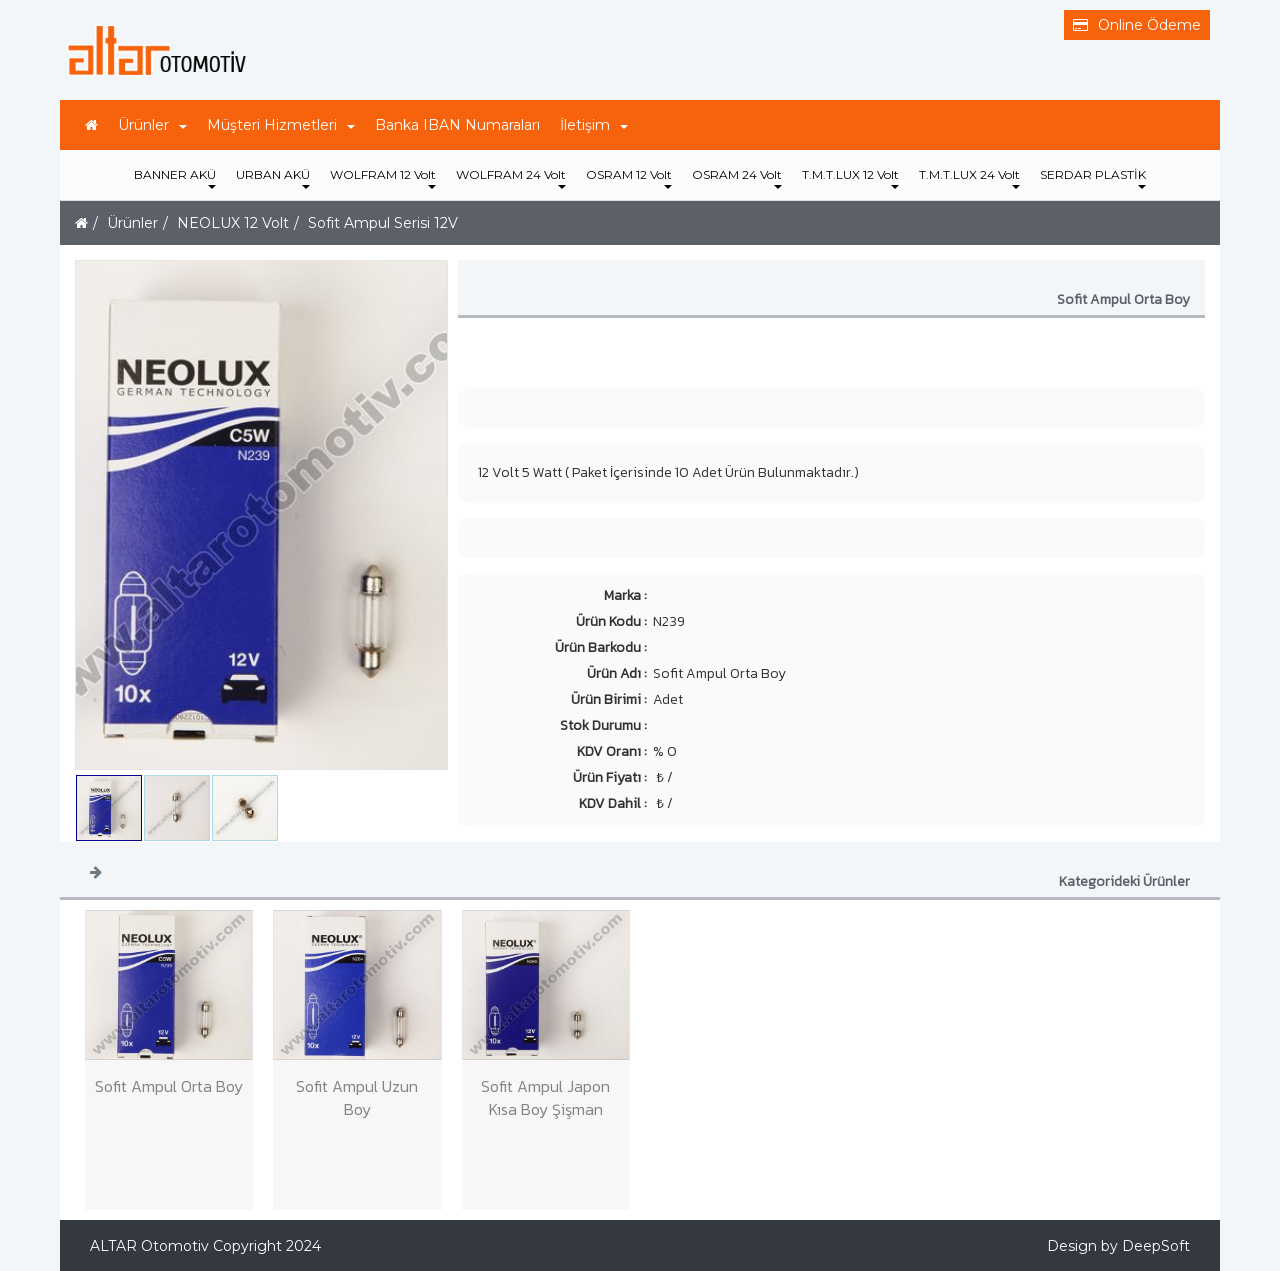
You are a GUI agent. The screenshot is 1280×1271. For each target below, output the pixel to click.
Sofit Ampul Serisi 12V (383, 223)
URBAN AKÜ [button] (273, 178)
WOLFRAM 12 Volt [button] (383, 178)
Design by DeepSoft (1118, 1246)
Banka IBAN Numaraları (457, 125)
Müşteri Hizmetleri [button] (281, 125)
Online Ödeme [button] (1137, 25)
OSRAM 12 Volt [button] (629, 178)
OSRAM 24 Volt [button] (737, 178)
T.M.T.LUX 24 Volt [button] (969, 178)
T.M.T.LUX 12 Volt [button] (850, 178)
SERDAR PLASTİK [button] (1093, 178)
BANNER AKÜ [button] (175, 178)
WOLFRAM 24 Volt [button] (511, 178)
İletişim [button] (594, 125)
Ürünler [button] (152, 125)
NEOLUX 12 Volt (233, 223)
